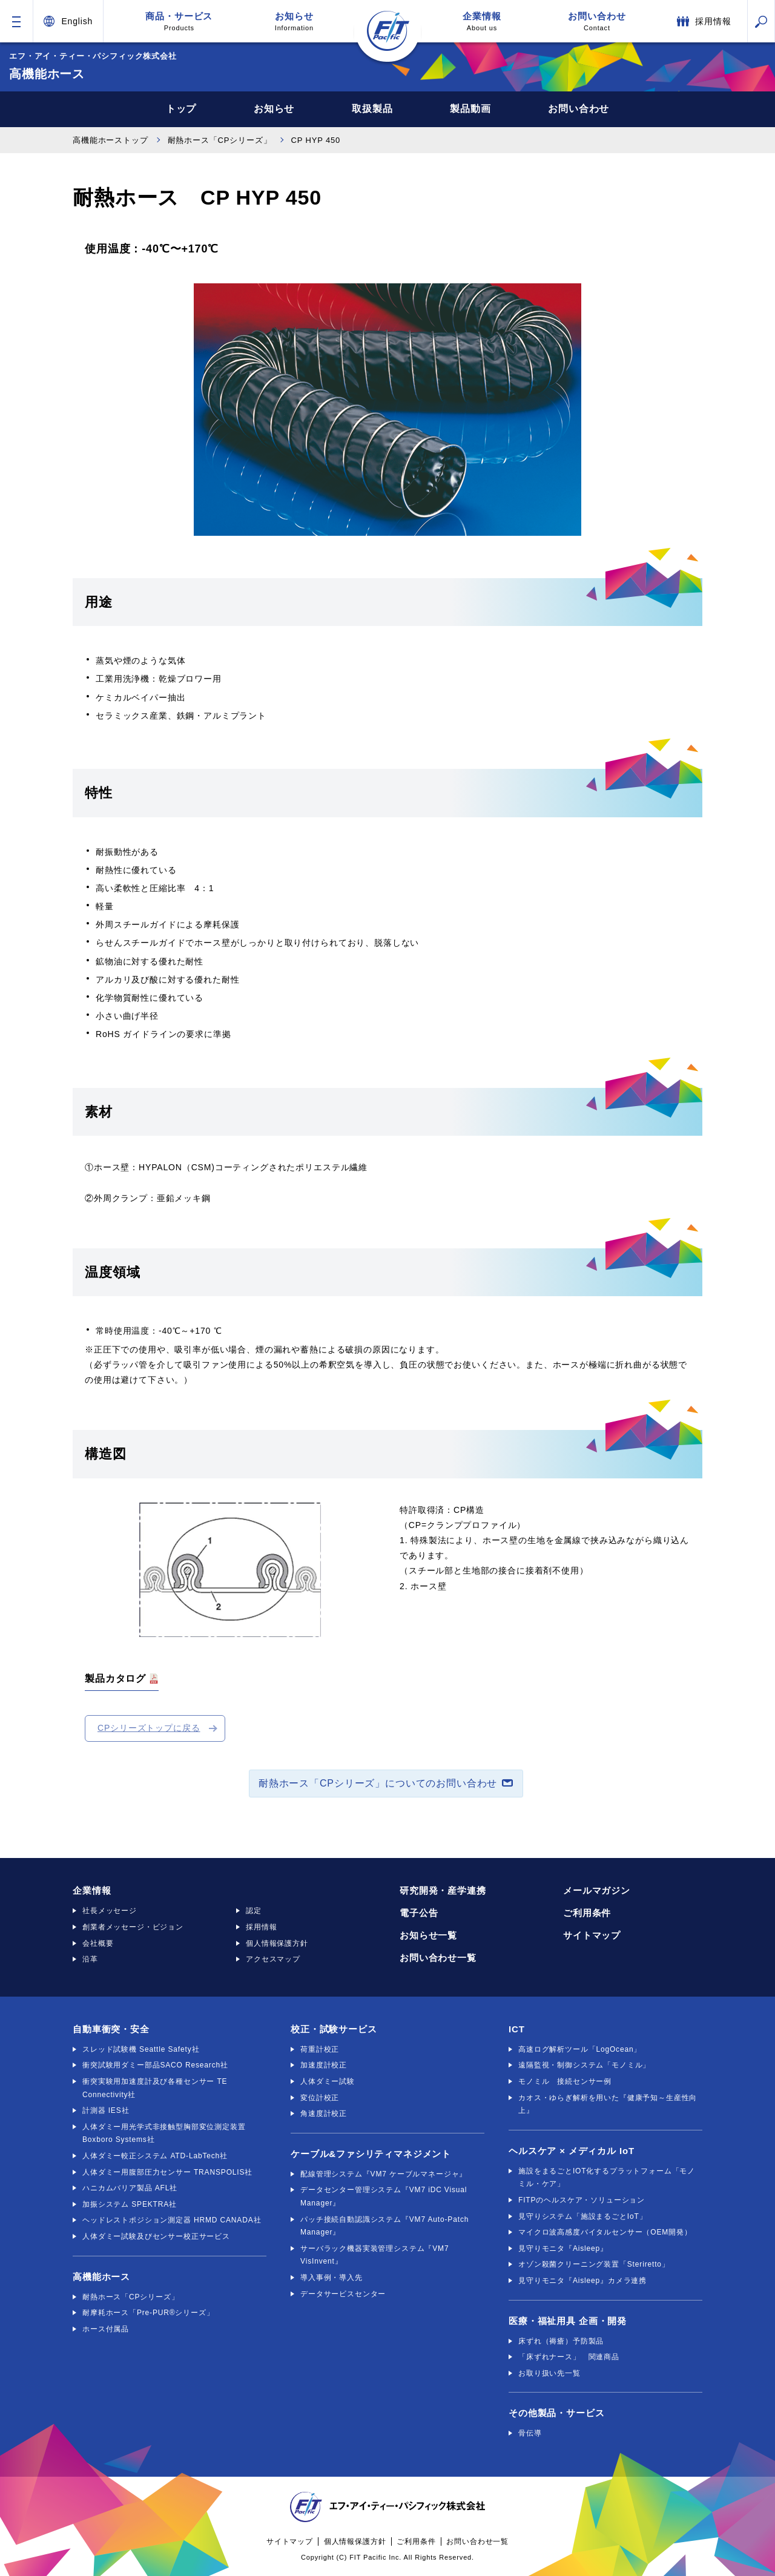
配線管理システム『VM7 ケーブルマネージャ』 (383, 2174)
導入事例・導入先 (331, 2277)
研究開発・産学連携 (443, 1890)
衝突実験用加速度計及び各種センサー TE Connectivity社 (154, 2088)
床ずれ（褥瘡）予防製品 (561, 2341)
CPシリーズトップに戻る (148, 1728)
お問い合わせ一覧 (438, 1957)
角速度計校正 (323, 2113)
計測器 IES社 (105, 2110)
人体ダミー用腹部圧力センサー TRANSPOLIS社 (167, 2172)
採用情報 (261, 1927)
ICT (517, 2029)
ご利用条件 (587, 1913)
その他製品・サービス (556, 2413)
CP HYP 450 (316, 140)
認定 (254, 1910)
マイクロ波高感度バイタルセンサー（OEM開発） (605, 2232)
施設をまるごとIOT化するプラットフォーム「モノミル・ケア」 (606, 2178)
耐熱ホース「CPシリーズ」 (220, 140)
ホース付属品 (105, 2329)
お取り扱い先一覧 (549, 2373)
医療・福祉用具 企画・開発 (568, 2321)
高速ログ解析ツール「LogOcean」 (579, 2049)
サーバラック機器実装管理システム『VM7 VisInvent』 (374, 2255)
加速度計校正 (323, 2065)
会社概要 (97, 1943)
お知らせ (294, 21)
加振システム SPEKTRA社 (129, 2204)
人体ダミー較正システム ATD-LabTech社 (155, 2156)
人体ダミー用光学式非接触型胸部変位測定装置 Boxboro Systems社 (164, 2133)
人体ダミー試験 (327, 2081)
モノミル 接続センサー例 (565, 2081)
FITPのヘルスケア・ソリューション (581, 2200)
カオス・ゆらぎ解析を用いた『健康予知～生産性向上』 (607, 2104)
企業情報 (481, 21)
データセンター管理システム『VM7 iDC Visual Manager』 (383, 2196)
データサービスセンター (343, 2294)
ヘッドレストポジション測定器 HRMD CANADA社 (171, 2220)
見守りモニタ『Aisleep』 (563, 2248)
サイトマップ (592, 1935)
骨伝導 (530, 2433)
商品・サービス (179, 21)
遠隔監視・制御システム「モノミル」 (584, 2065)
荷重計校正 (319, 2049)
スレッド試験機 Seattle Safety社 (140, 2049)
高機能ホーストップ (110, 140)
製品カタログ (115, 1678)
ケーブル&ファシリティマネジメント (371, 2154)
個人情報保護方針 (277, 1943)
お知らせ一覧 (428, 1935)
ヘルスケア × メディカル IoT (572, 2151)
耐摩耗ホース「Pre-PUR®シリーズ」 (148, 2312)
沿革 (90, 1959)
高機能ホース (101, 2276)
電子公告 (419, 1913)
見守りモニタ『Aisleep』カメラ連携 (582, 2280)
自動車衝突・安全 (111, 2029)
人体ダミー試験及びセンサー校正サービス (156, 2236)
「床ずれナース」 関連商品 (568, 2357)
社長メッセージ (109, 1910)
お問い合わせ (597, 21)
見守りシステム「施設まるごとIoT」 (582, 2216)
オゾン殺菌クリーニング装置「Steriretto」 (594, 2264)
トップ (181, 109)
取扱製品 (372, 109)
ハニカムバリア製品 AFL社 (129, 2188)
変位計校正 (319, 2097)
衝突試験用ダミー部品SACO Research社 (155, 2065)
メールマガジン (596, 1890)
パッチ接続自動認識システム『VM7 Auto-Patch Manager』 (384, 2226)
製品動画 (470, 109)
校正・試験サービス (334, 2029)
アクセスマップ (273, 1959)
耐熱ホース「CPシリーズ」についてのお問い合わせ (378, 1783)
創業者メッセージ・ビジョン (132, 1927)
